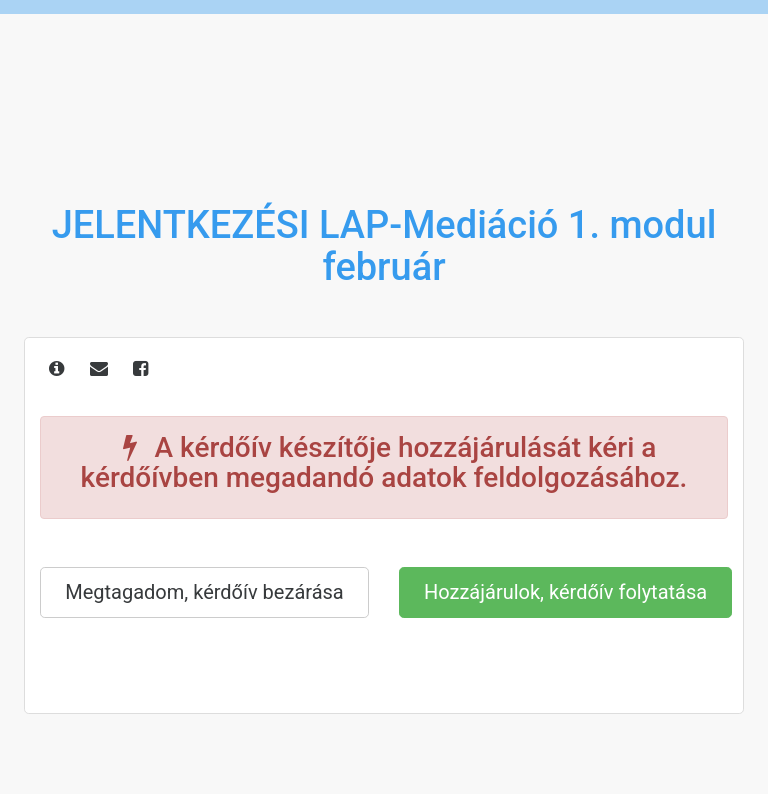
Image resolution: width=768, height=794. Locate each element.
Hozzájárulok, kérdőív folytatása (565, 592)
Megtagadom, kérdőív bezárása (204, 592)
